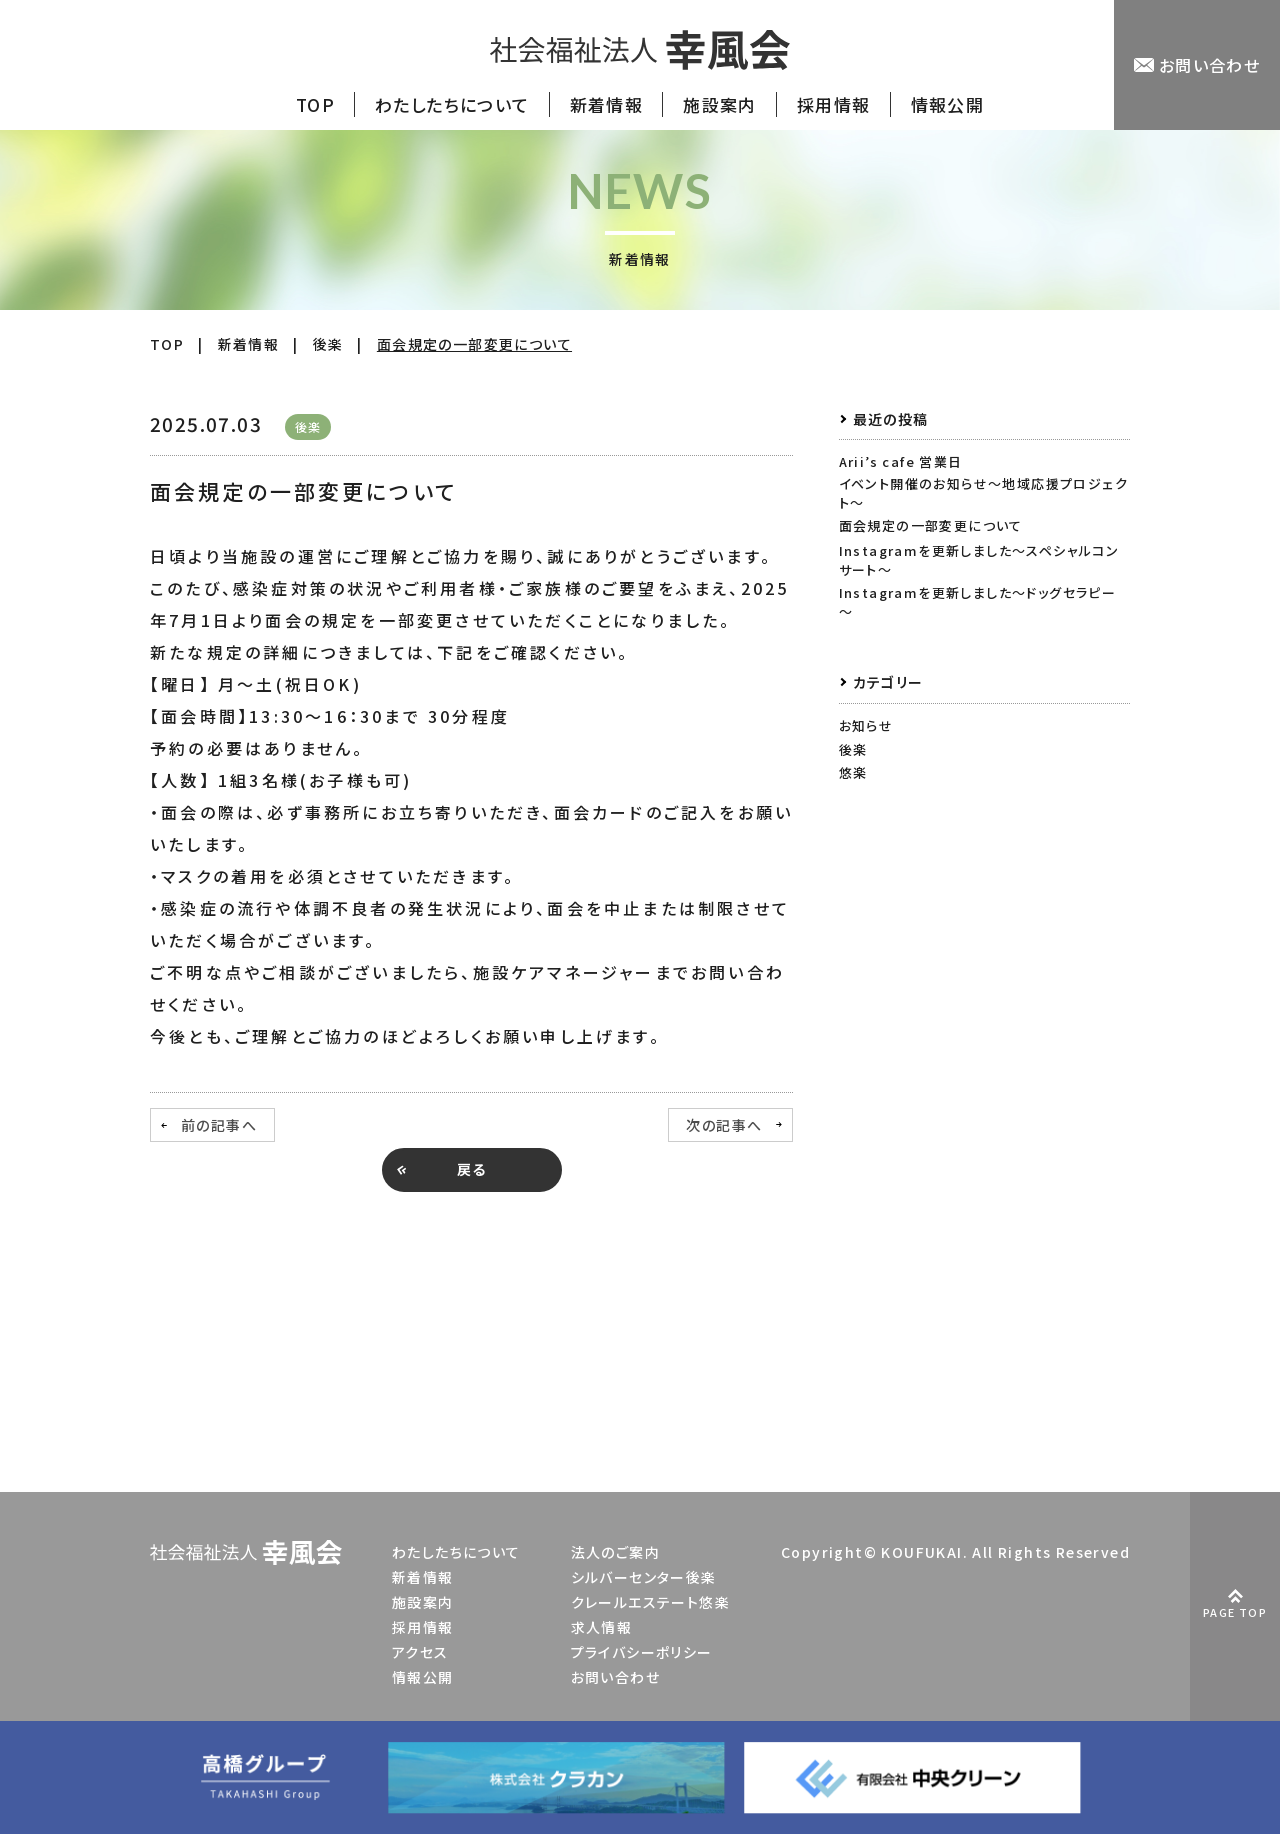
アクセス (420, 1652)
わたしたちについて (456, 1552)
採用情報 (423, 1627)
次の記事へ (724, 1125)
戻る (472, 1169)
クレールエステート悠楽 (650, 1602)
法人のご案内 (615, 1552)
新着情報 (423, 1577)
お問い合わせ (615, 1677)
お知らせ (866, 725)
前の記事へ (219, 1125)
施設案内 (423, 1602)
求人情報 (602, 1627)
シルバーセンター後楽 (644, 1577)
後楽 (853, 749)
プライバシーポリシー (642, 1652)
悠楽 (853, 772)
